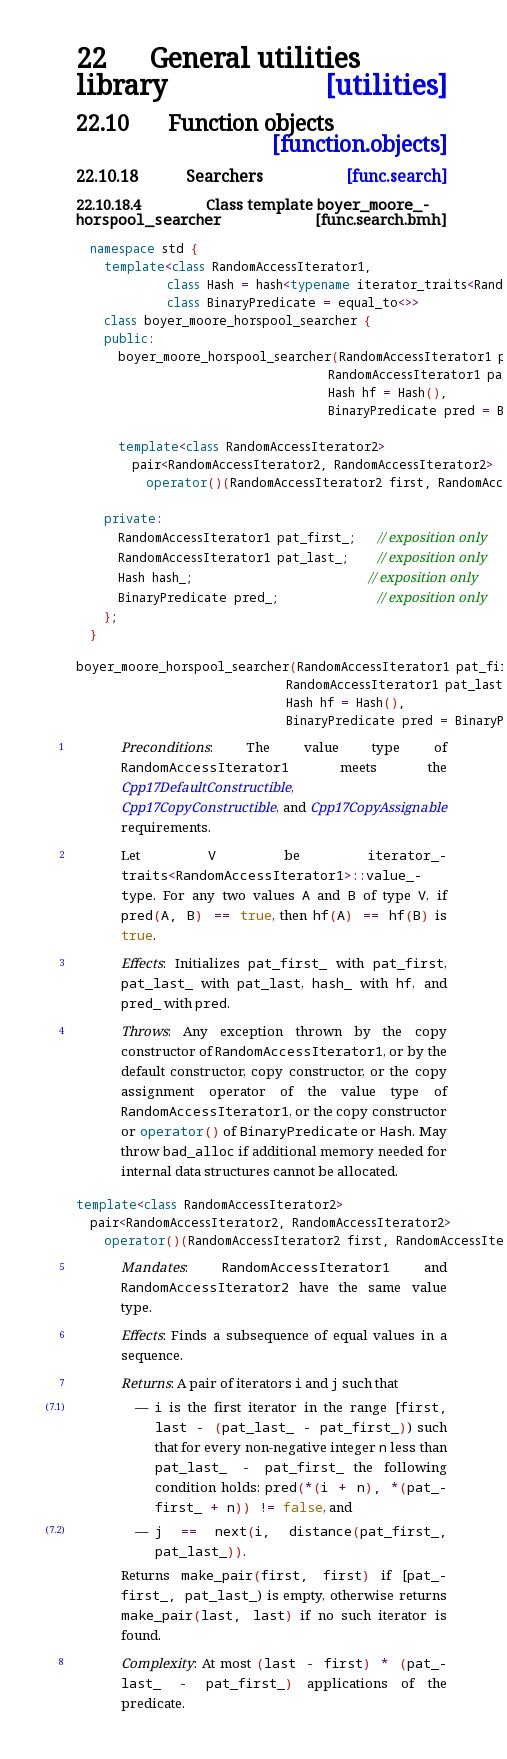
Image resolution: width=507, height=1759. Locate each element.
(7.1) (55, 1406)
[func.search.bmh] (381, 219)
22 (91, 58)
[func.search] (396, 176)
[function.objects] (359, 143)
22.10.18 (107, 176)
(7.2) (55, 1529)
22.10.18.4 (108, 204)
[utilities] (386, 85)
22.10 (102, 122)
